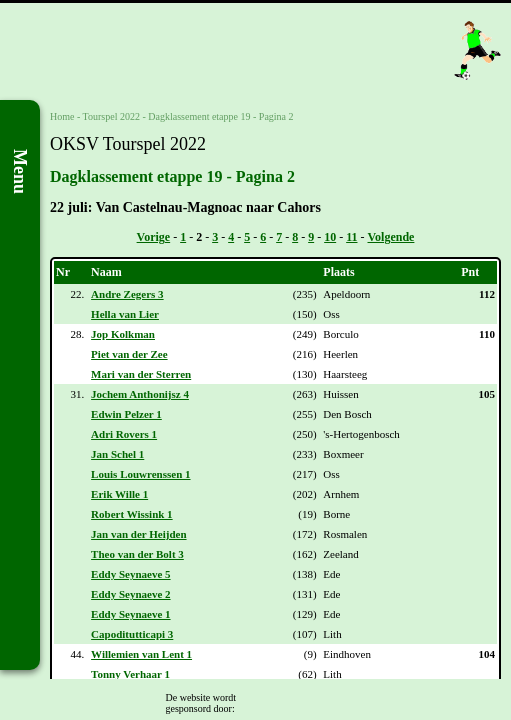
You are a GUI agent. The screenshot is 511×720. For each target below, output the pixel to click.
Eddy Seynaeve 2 (130, 594)
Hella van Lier (125, 314)
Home (62, 116)
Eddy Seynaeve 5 (130, 574)
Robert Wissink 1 (132, 514)
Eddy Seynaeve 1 (130, 614)
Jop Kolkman (123, 334)
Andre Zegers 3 (127, 294)
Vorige (154, 237)
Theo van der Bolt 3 (137, 554)
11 (351, 237)
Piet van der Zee (129, 354)
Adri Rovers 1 (124, 434)
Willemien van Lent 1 (141, 654)
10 (330, 237)
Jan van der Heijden (138, 534)
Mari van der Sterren (141, 374)
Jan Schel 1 (117, 454)
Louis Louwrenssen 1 (140, 474)
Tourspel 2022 (111, 116)
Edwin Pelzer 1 (126, 414)
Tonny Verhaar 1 (130, 674)
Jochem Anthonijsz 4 (140, 394)
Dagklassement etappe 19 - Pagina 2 (220, 116)
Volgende (391, 237)
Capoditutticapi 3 (132, 634)
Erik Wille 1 (119, 494)
